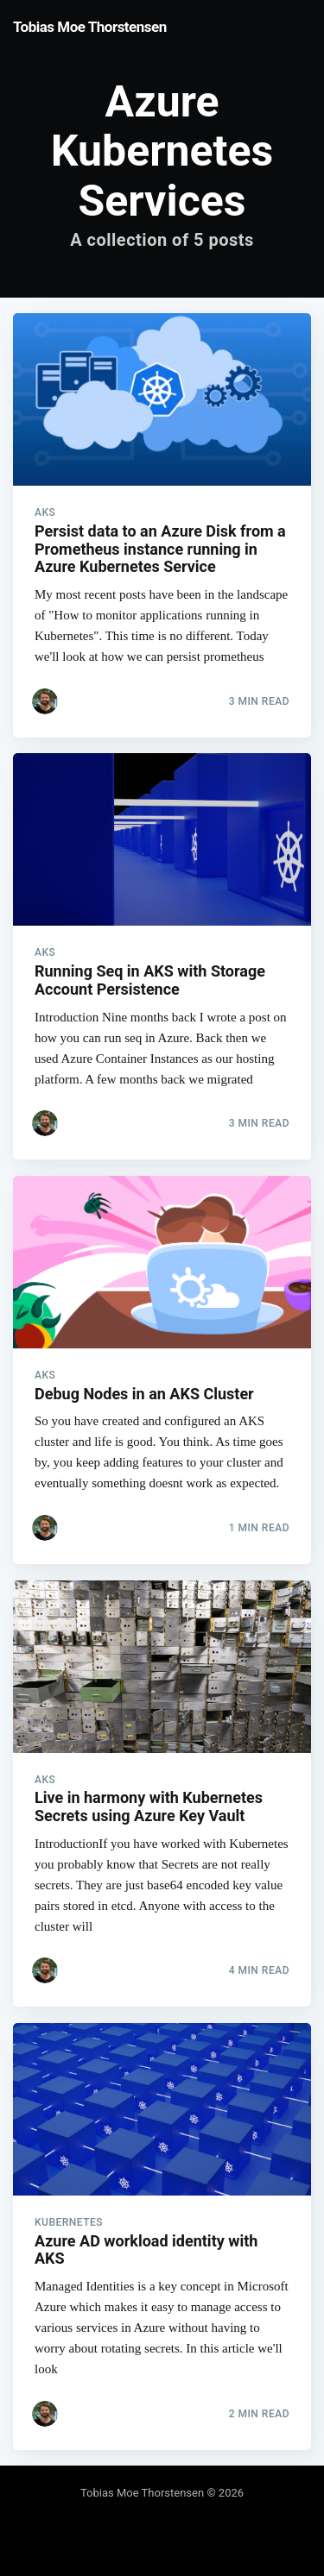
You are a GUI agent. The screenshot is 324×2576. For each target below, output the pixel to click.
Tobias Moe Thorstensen (90, 26)
